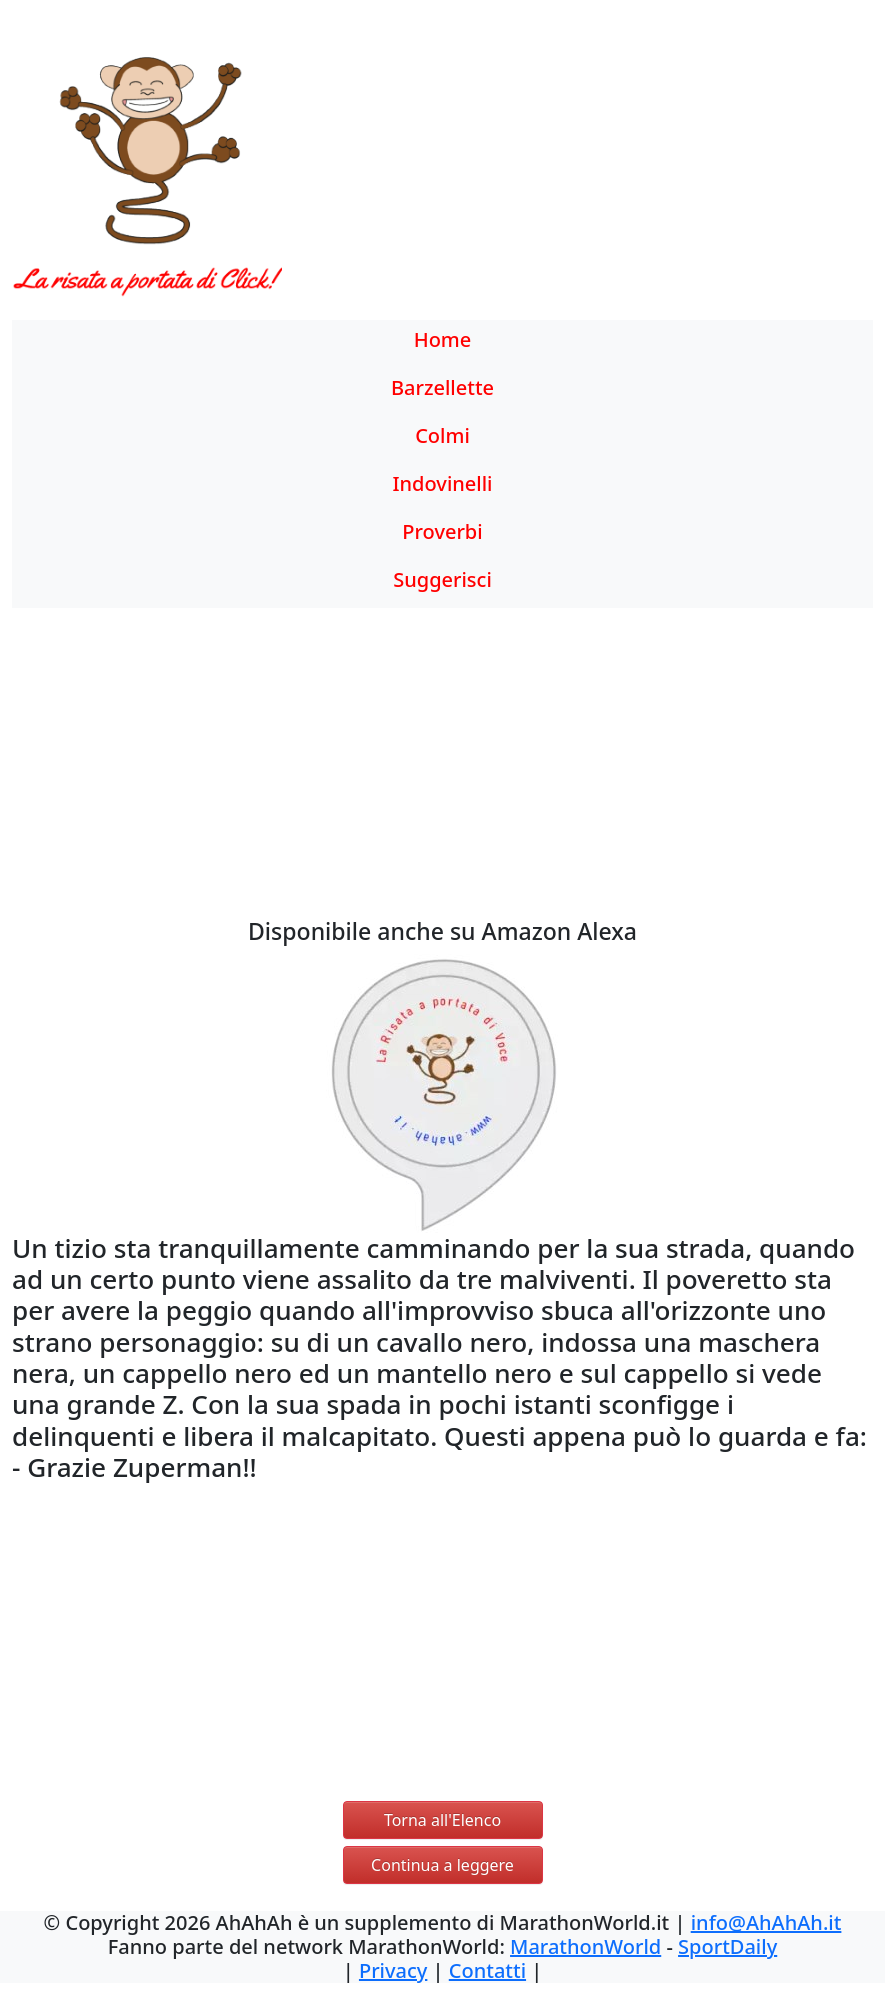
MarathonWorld (585, 1946)
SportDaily (727, 1946)
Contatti (487, 1970)
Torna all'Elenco (442, 1820)
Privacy (393, 1970)
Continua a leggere (442, 1865)
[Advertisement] (553, 175)
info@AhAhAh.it (766, 1922)
